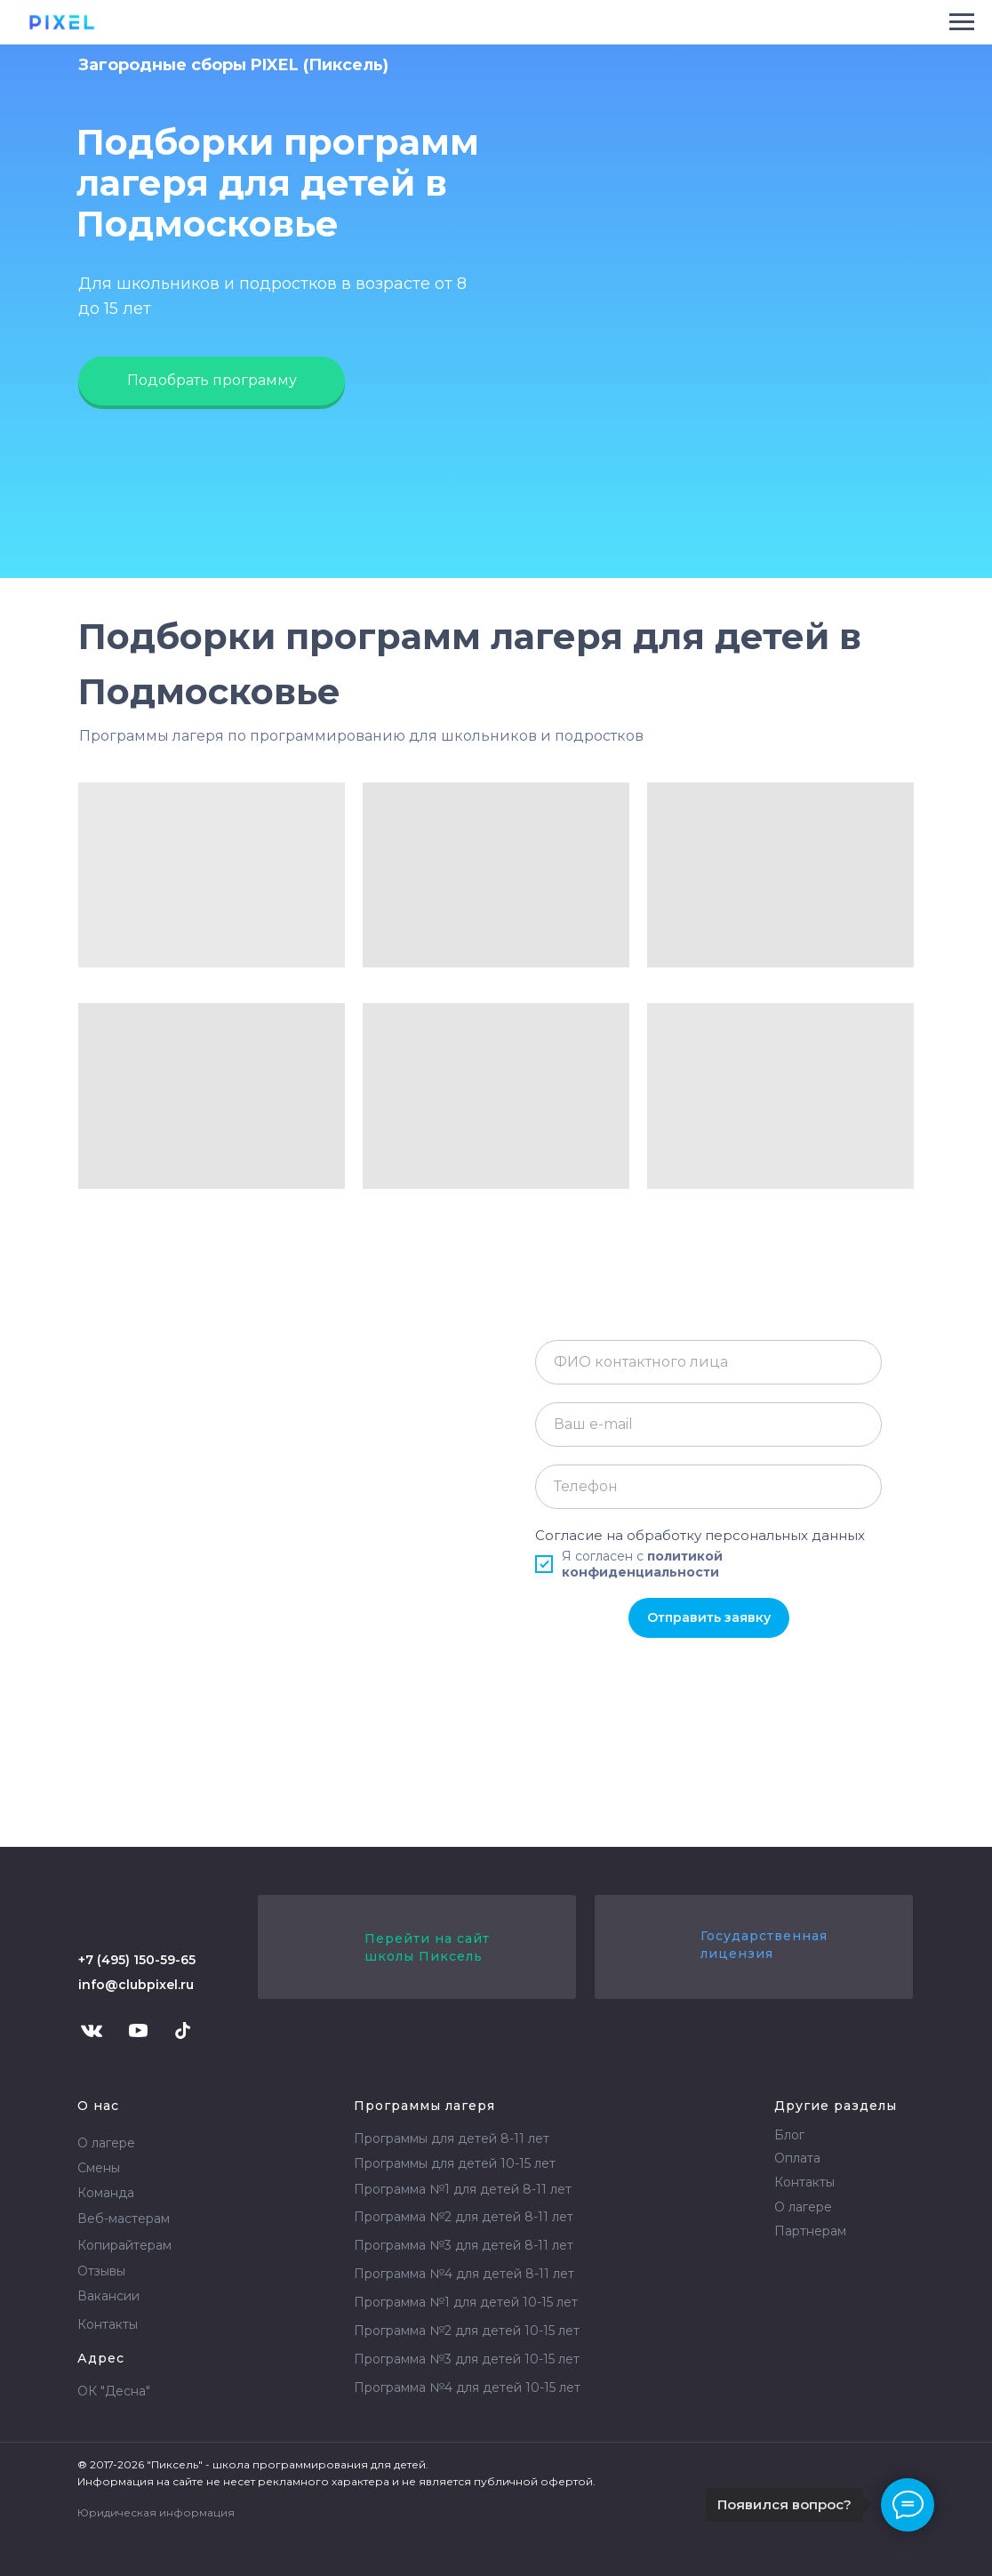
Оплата (797, 2158)
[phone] (708, 1487)
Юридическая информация (156, 2512)
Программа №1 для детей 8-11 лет (463, 2189)
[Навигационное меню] (961, 22)
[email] (708, 1424)
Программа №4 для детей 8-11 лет (464, 2274)
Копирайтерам (124, 2245)
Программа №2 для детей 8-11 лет (463, 2217)
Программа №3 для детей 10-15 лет (467, 2359)
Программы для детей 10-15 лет (455, 2163)
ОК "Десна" (113, 2391)
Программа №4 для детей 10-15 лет (467, 2387)
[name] (708, 1362)
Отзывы (101, 2271)
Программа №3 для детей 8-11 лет (463, 2245)
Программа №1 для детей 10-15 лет (466, 2302)
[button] (211, 381)
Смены (98, 2168)
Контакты (107, 2324)
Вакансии (108, 2296)
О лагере (106, 2143)
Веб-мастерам (123, 2219)
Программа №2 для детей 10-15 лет (467, 2331)
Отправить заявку (709, 1617)
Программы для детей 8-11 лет (451, 2139)
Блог (789, 2135)
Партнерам (810, 2231)
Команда (105, 2193)
